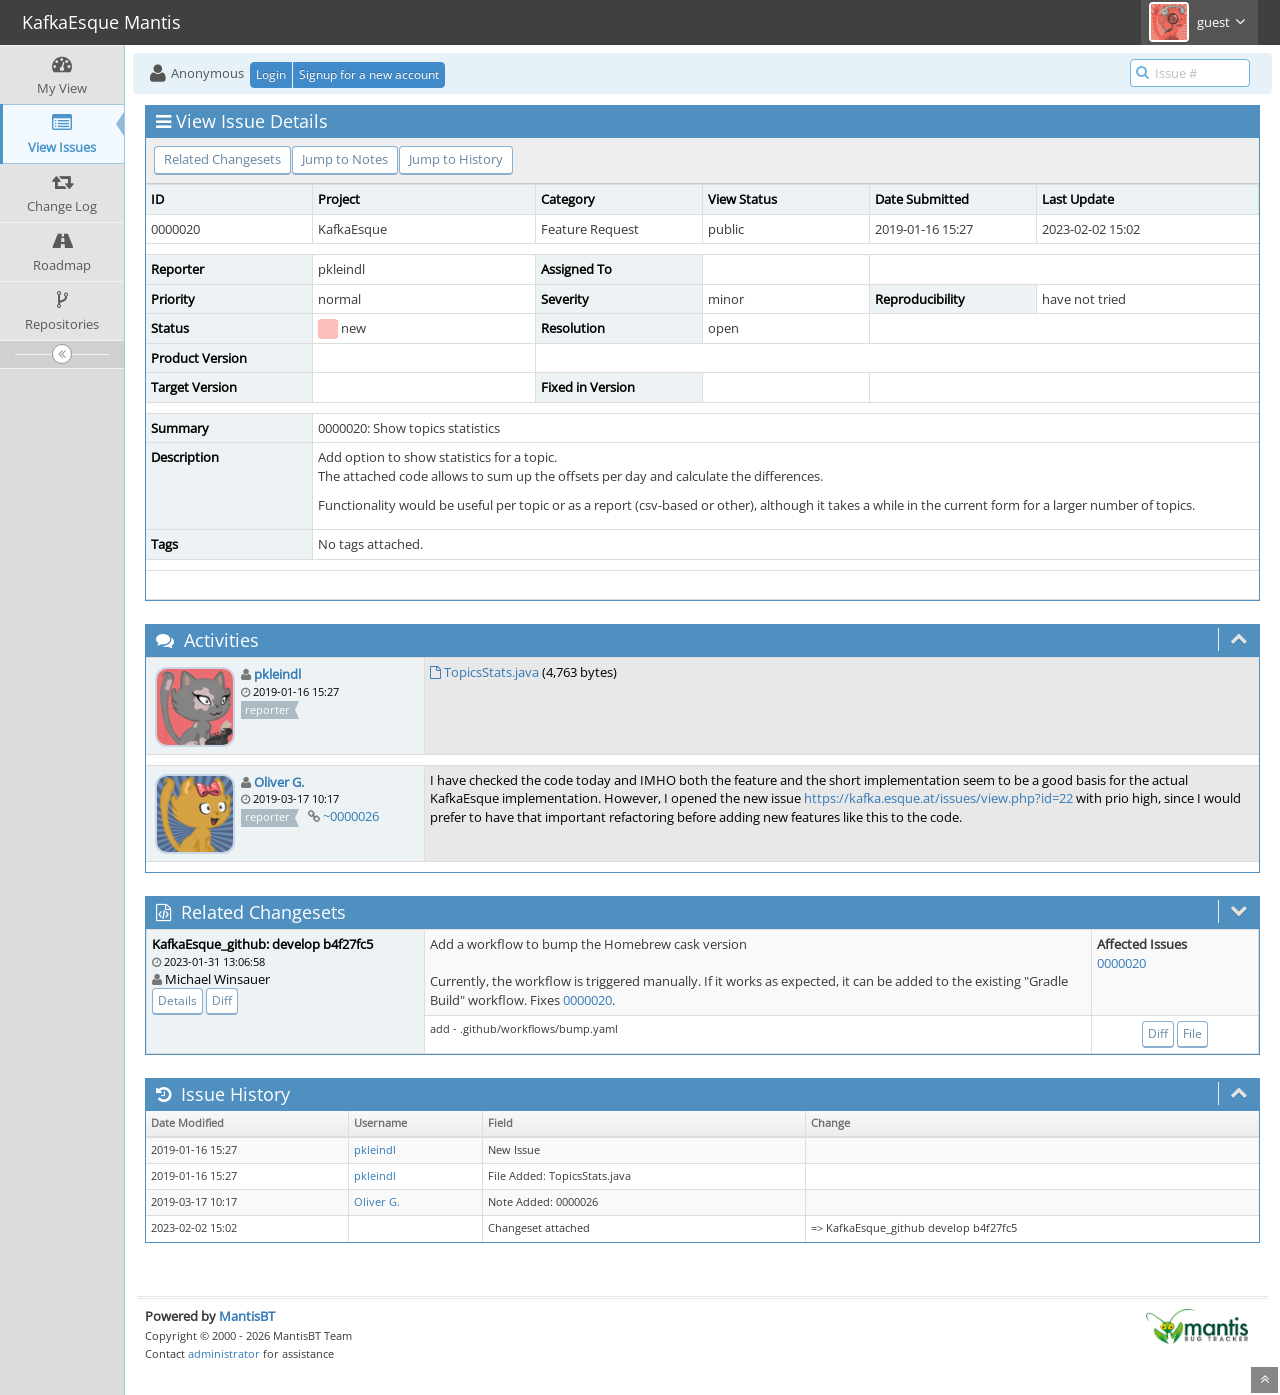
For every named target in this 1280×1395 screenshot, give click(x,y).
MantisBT (247, 1316)
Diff (222, 1000)
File (1192, 1033)
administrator (224, 1353)
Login (271, 74)
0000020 (587, 1000)
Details (177, 1000)
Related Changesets (222, 159)
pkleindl (277, 674)
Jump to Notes (345, 159)
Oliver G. (279, 782)
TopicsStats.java (491, 672)
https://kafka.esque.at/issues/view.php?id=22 (938, 798)
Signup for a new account (369, 74)
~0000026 (351, 816)
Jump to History (456, 159)
